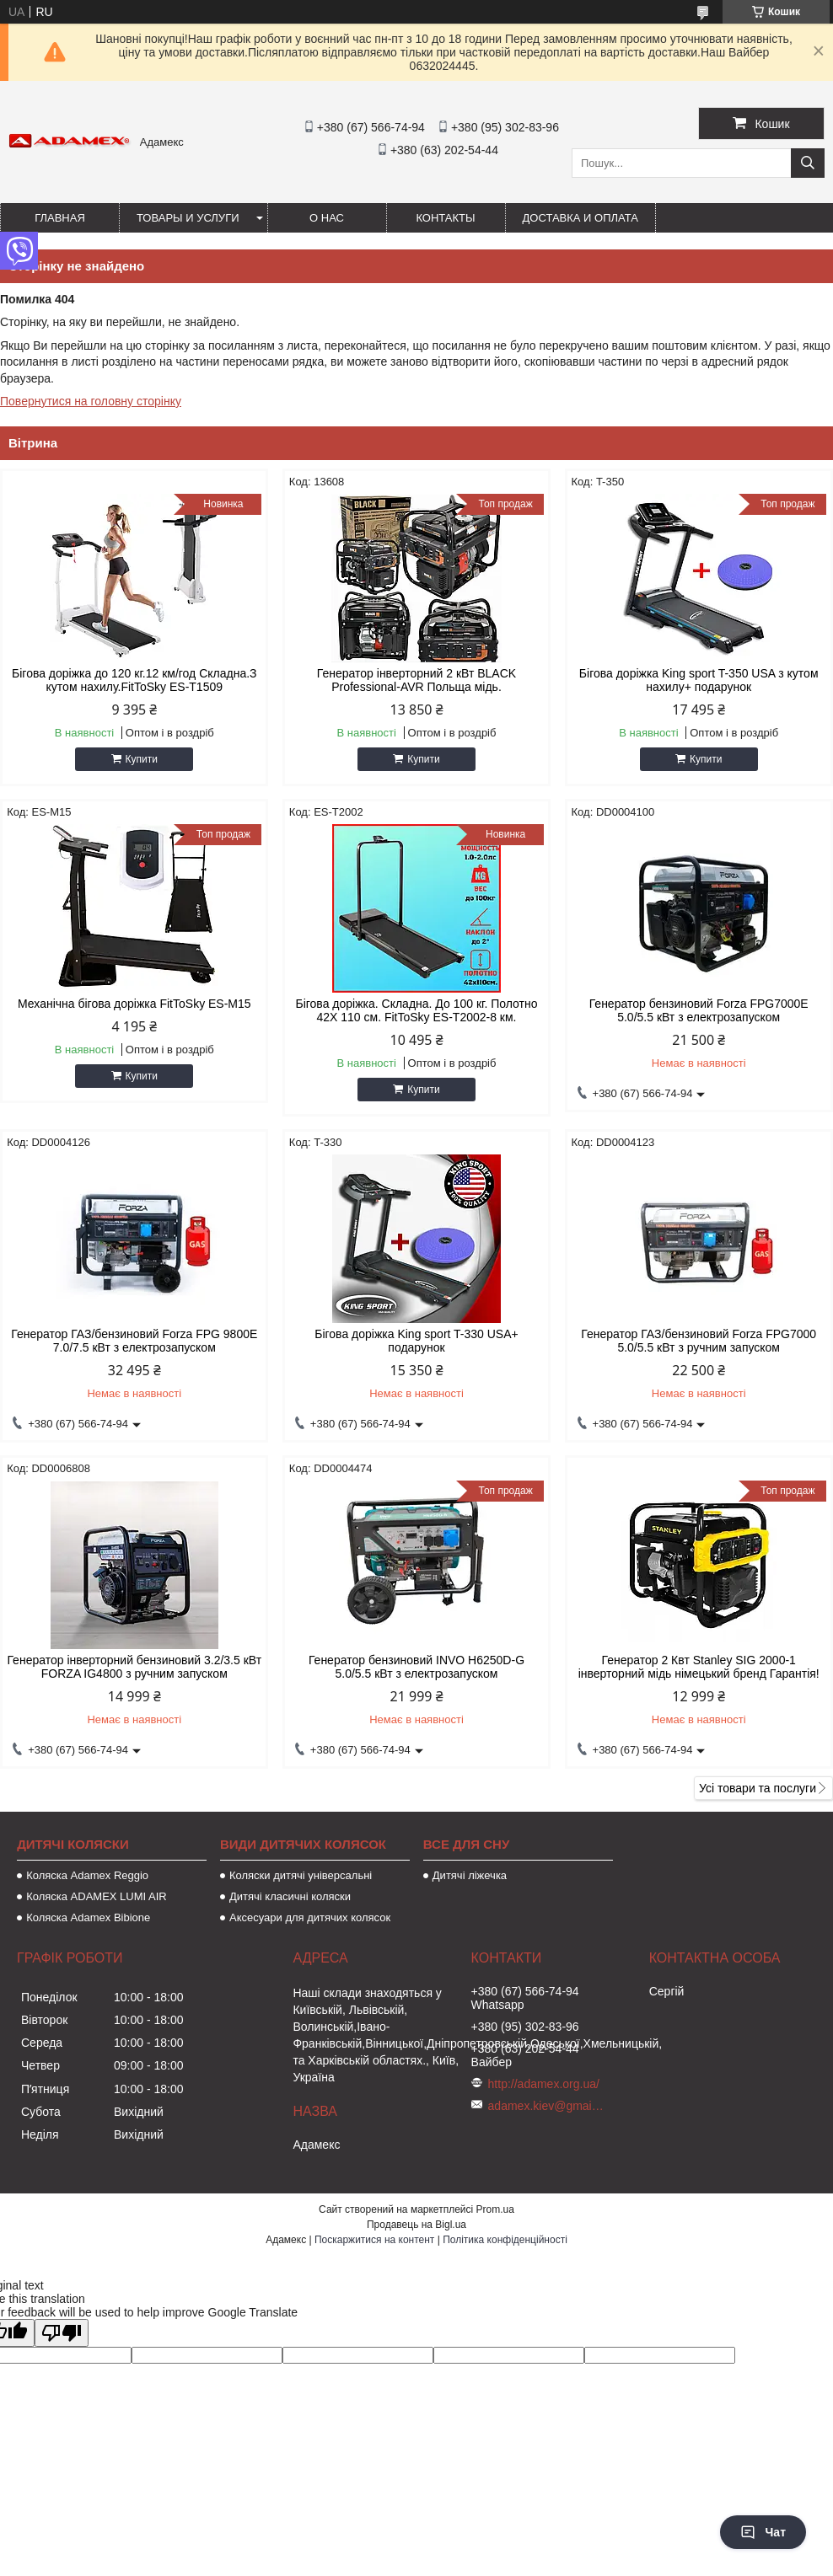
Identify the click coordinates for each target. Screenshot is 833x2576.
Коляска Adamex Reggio (87, 1875)
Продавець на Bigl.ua (416, 2225)
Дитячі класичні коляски (290, 1896)
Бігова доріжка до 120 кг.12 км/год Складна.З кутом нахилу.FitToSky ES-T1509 (134, 680)
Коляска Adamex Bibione (88, 1917)
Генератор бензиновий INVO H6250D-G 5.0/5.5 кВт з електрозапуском (416, 1666)
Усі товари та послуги (757, 1788)
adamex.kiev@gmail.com (547, 2106)
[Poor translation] (62, 2333)
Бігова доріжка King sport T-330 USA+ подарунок (416, 1340)
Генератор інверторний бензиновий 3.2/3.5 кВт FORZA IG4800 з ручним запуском (134, 1666)
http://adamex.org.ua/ (543, 2084)
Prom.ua (495, 2209)
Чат (763, 2532)
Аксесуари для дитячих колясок (309, 1917)
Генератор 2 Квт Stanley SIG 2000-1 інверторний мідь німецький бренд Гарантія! (699, 1666)
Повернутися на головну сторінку (90, 401)
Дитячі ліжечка (470, 1875)
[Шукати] (808, 163)
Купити (142, 759)
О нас (326, 218)
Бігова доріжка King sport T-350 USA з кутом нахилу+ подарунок (699, 680)
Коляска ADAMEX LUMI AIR (96, 1896)
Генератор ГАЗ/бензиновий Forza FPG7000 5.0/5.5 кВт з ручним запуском (698, 1340)
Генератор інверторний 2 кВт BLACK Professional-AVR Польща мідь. (416, 680)
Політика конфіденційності (505, 2240)
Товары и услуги (188, 218)
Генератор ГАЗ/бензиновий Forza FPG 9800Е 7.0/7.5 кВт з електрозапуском (134, 1340)
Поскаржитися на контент (374, 2240)
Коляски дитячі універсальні (300, 1875)
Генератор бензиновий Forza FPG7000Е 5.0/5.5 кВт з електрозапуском (699, 1010)
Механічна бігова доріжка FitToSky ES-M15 (134, 1003)
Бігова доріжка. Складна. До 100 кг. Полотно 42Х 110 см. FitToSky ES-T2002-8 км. (416, 1010)
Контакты (445, 218)
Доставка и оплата (580, 218)
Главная (60, 218)
